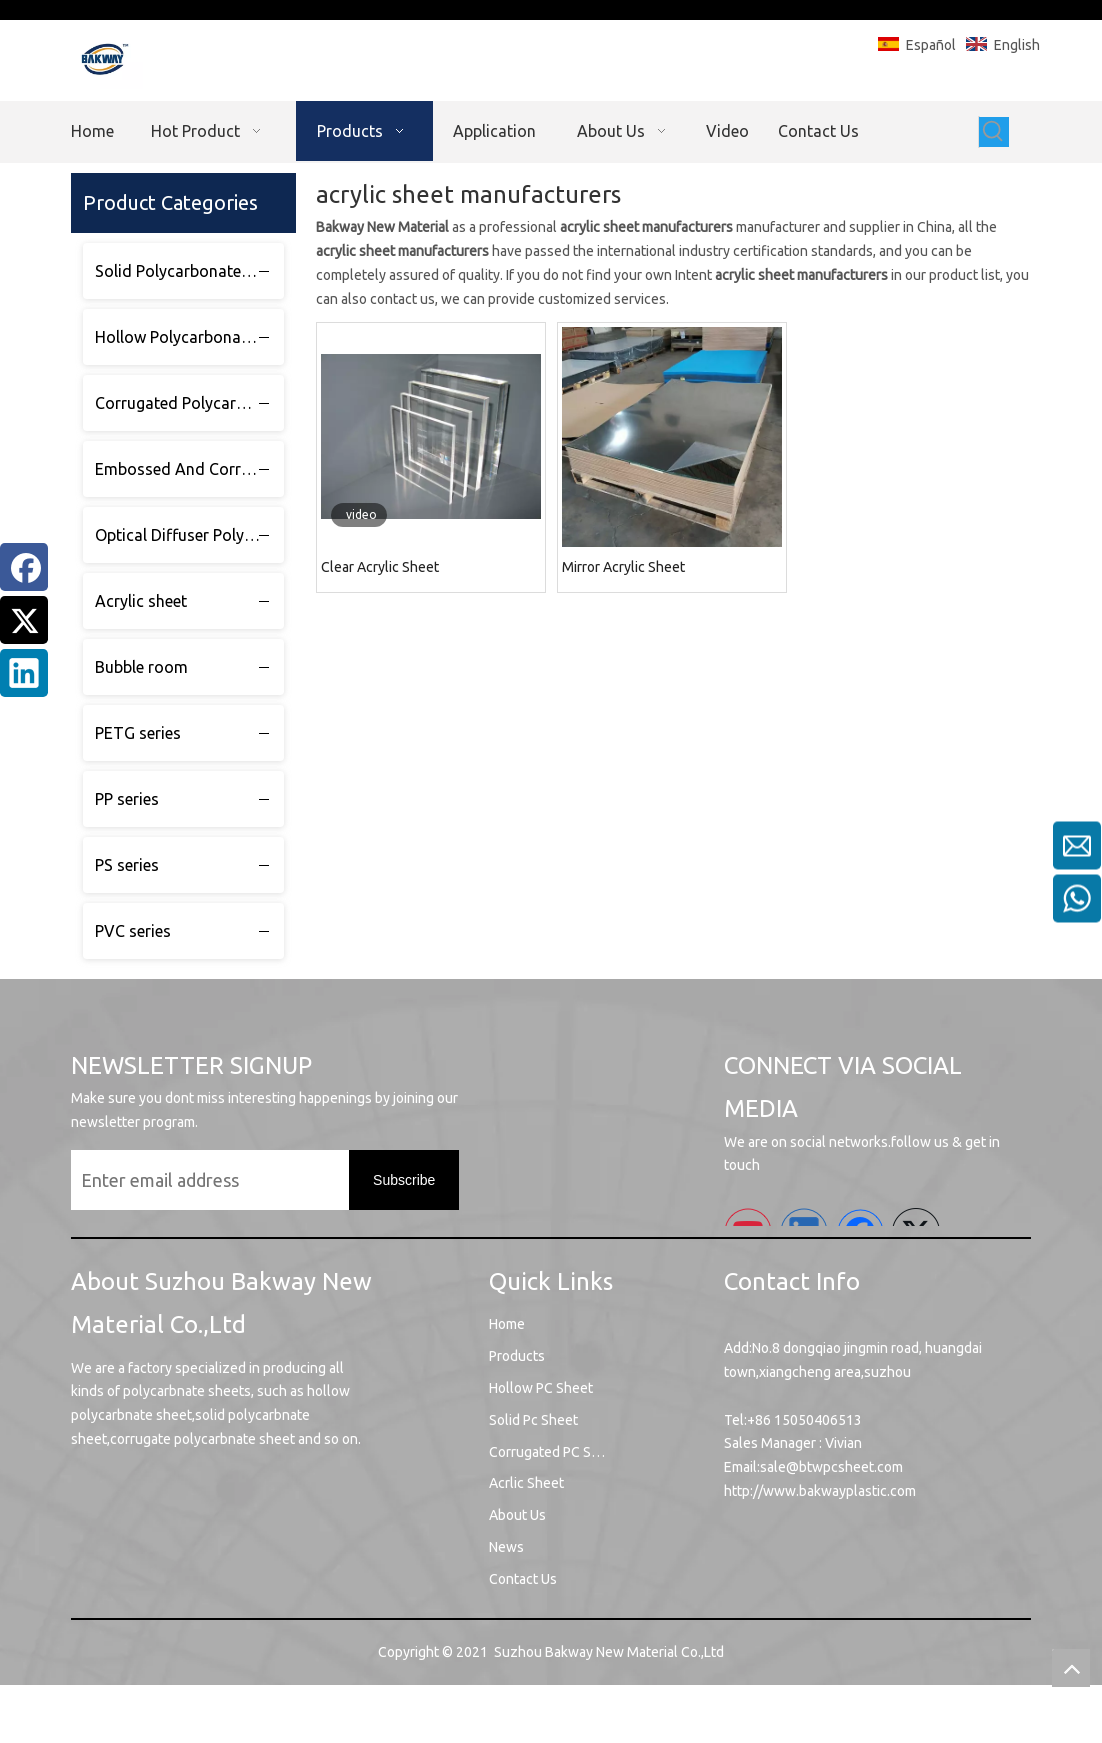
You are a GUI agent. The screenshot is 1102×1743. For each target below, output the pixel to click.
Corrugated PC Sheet (554, 1452)
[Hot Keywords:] (994, 132)
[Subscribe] (404, 1180)
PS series (127, 865)
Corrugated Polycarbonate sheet (189, 403)
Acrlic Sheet (526, 1483)
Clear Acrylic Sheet (380, 567)
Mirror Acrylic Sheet (623, 567)
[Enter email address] (229, 1180)
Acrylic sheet (141, 601)
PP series (127, 799)
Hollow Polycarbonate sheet (189, 337)
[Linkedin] (24, 673)
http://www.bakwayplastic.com (820, 1491)
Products (517, 1356)
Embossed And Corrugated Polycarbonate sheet (189, 469)
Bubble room (141, 667)
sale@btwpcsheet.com (831, 1467)
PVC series (133, 931)
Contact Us (523, 1579)
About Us (517, 1515)
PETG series (138, 733)
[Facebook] (24, 567)
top (1071, 1668)
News (506, 1547)
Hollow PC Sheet (541, 1388)
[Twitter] (24, 620)
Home (507, 1324)
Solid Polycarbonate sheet (189, 271)
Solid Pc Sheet (533, 1420)
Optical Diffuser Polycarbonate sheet (189, 535)
